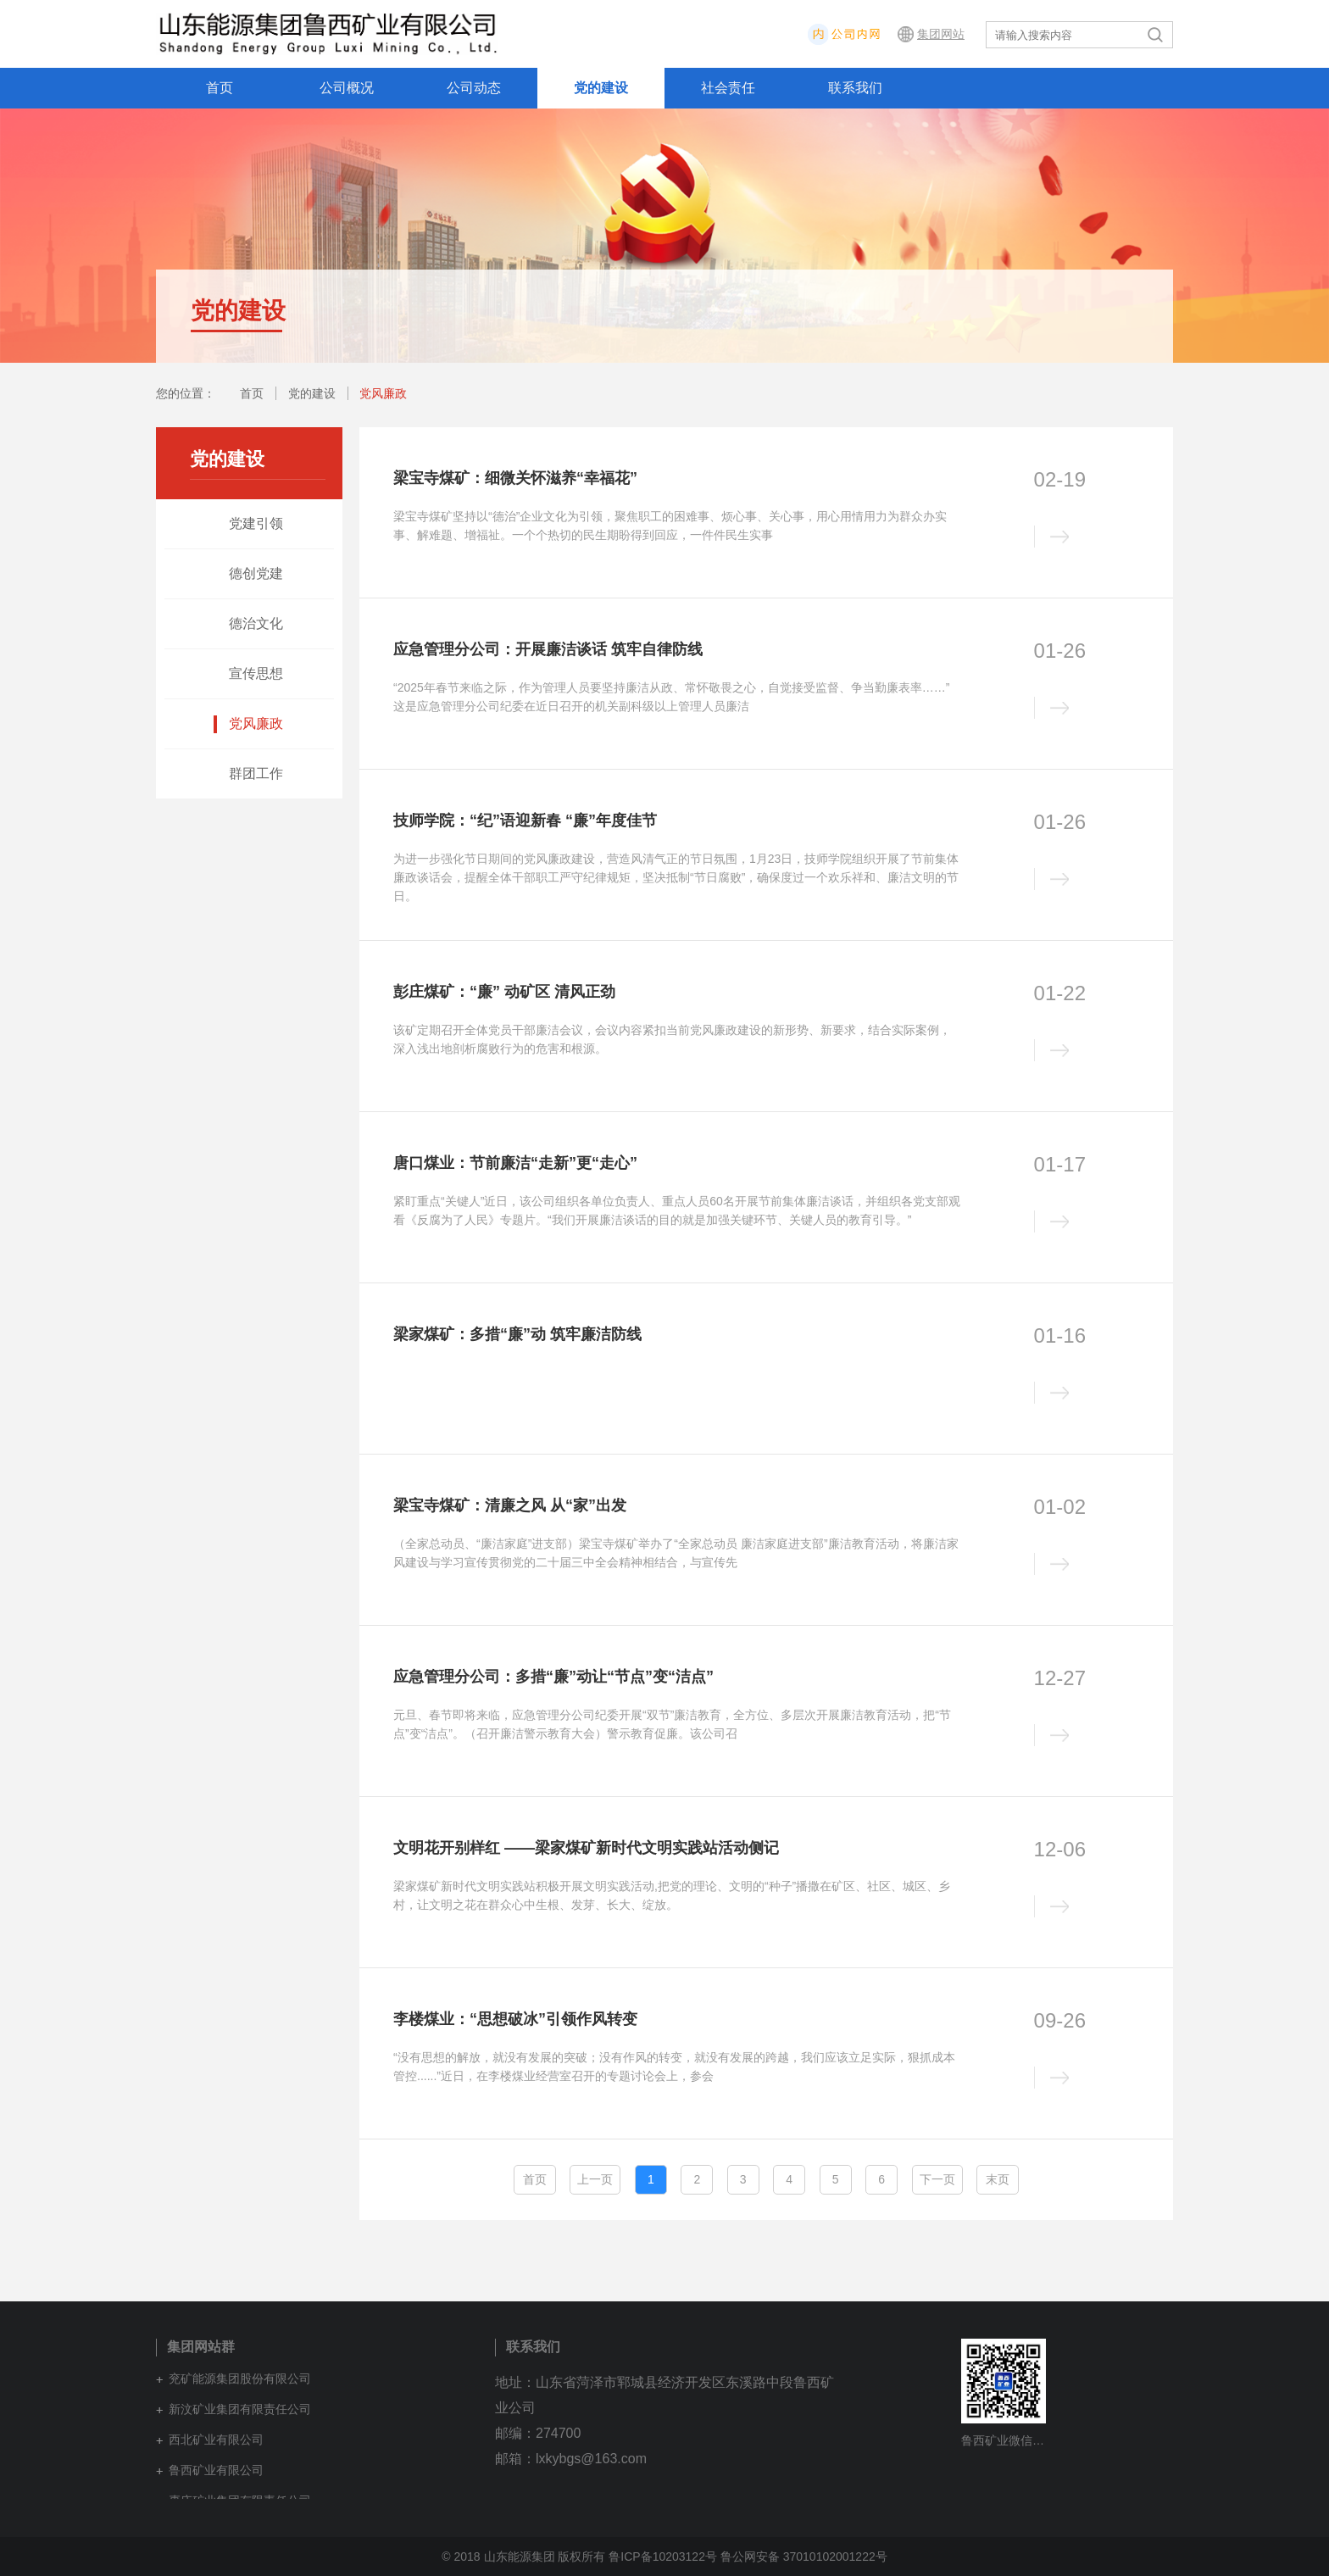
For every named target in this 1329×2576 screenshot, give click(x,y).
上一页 (595, 2179)
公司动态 (474, 88)
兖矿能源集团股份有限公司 (240, 2378)
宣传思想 (256, 673)
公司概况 (347, 88)
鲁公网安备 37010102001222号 (803, 2556)
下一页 (937, 2179)
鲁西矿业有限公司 (216, 2470)
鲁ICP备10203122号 (663, 2556)
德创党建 (256, 573)
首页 (219, 88)
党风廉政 (383, 393)
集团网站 (941, 34)
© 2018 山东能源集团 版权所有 (523, 2556)
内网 (894, 34)
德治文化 (256, 623)
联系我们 (855, 88)
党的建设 (601, 88)
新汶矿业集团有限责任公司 (240, 2409)
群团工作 (256, 773)
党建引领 (256, 523)
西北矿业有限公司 (216, 2439)
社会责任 (728, 88)
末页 (997, 2179)
